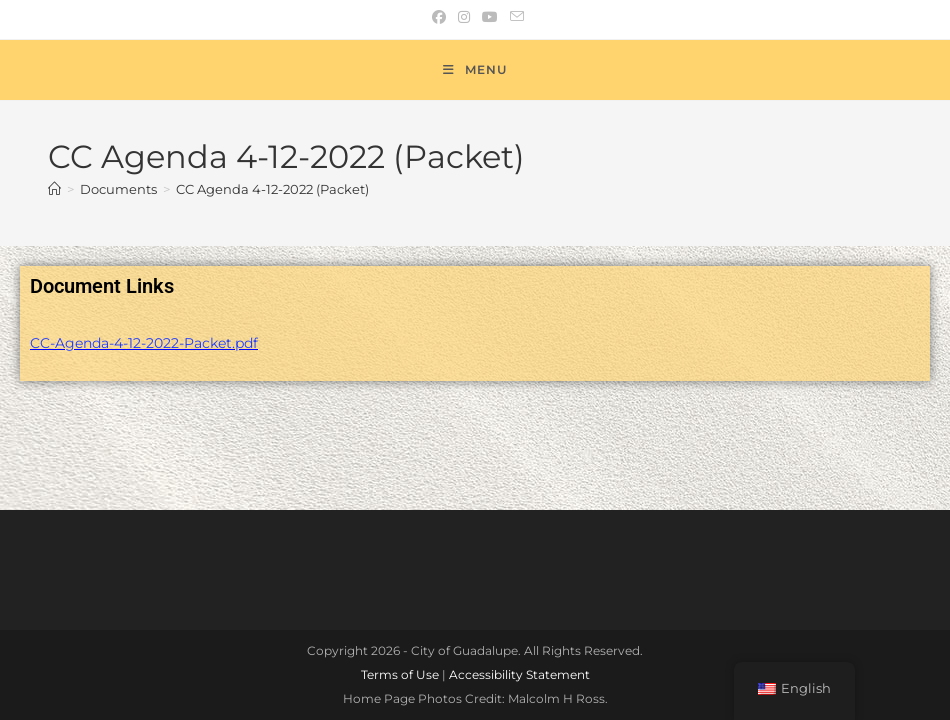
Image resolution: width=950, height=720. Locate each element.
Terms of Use (400, 565)
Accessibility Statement (519, 565)
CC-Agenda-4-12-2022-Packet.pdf (144, 343)
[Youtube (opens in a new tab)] (490, 17)
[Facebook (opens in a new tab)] (439, 17)
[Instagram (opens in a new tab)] (464, 17)
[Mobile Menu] (475, 70)
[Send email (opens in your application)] (514, 17)
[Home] (54, 189)
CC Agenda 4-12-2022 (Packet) (272, 189)
